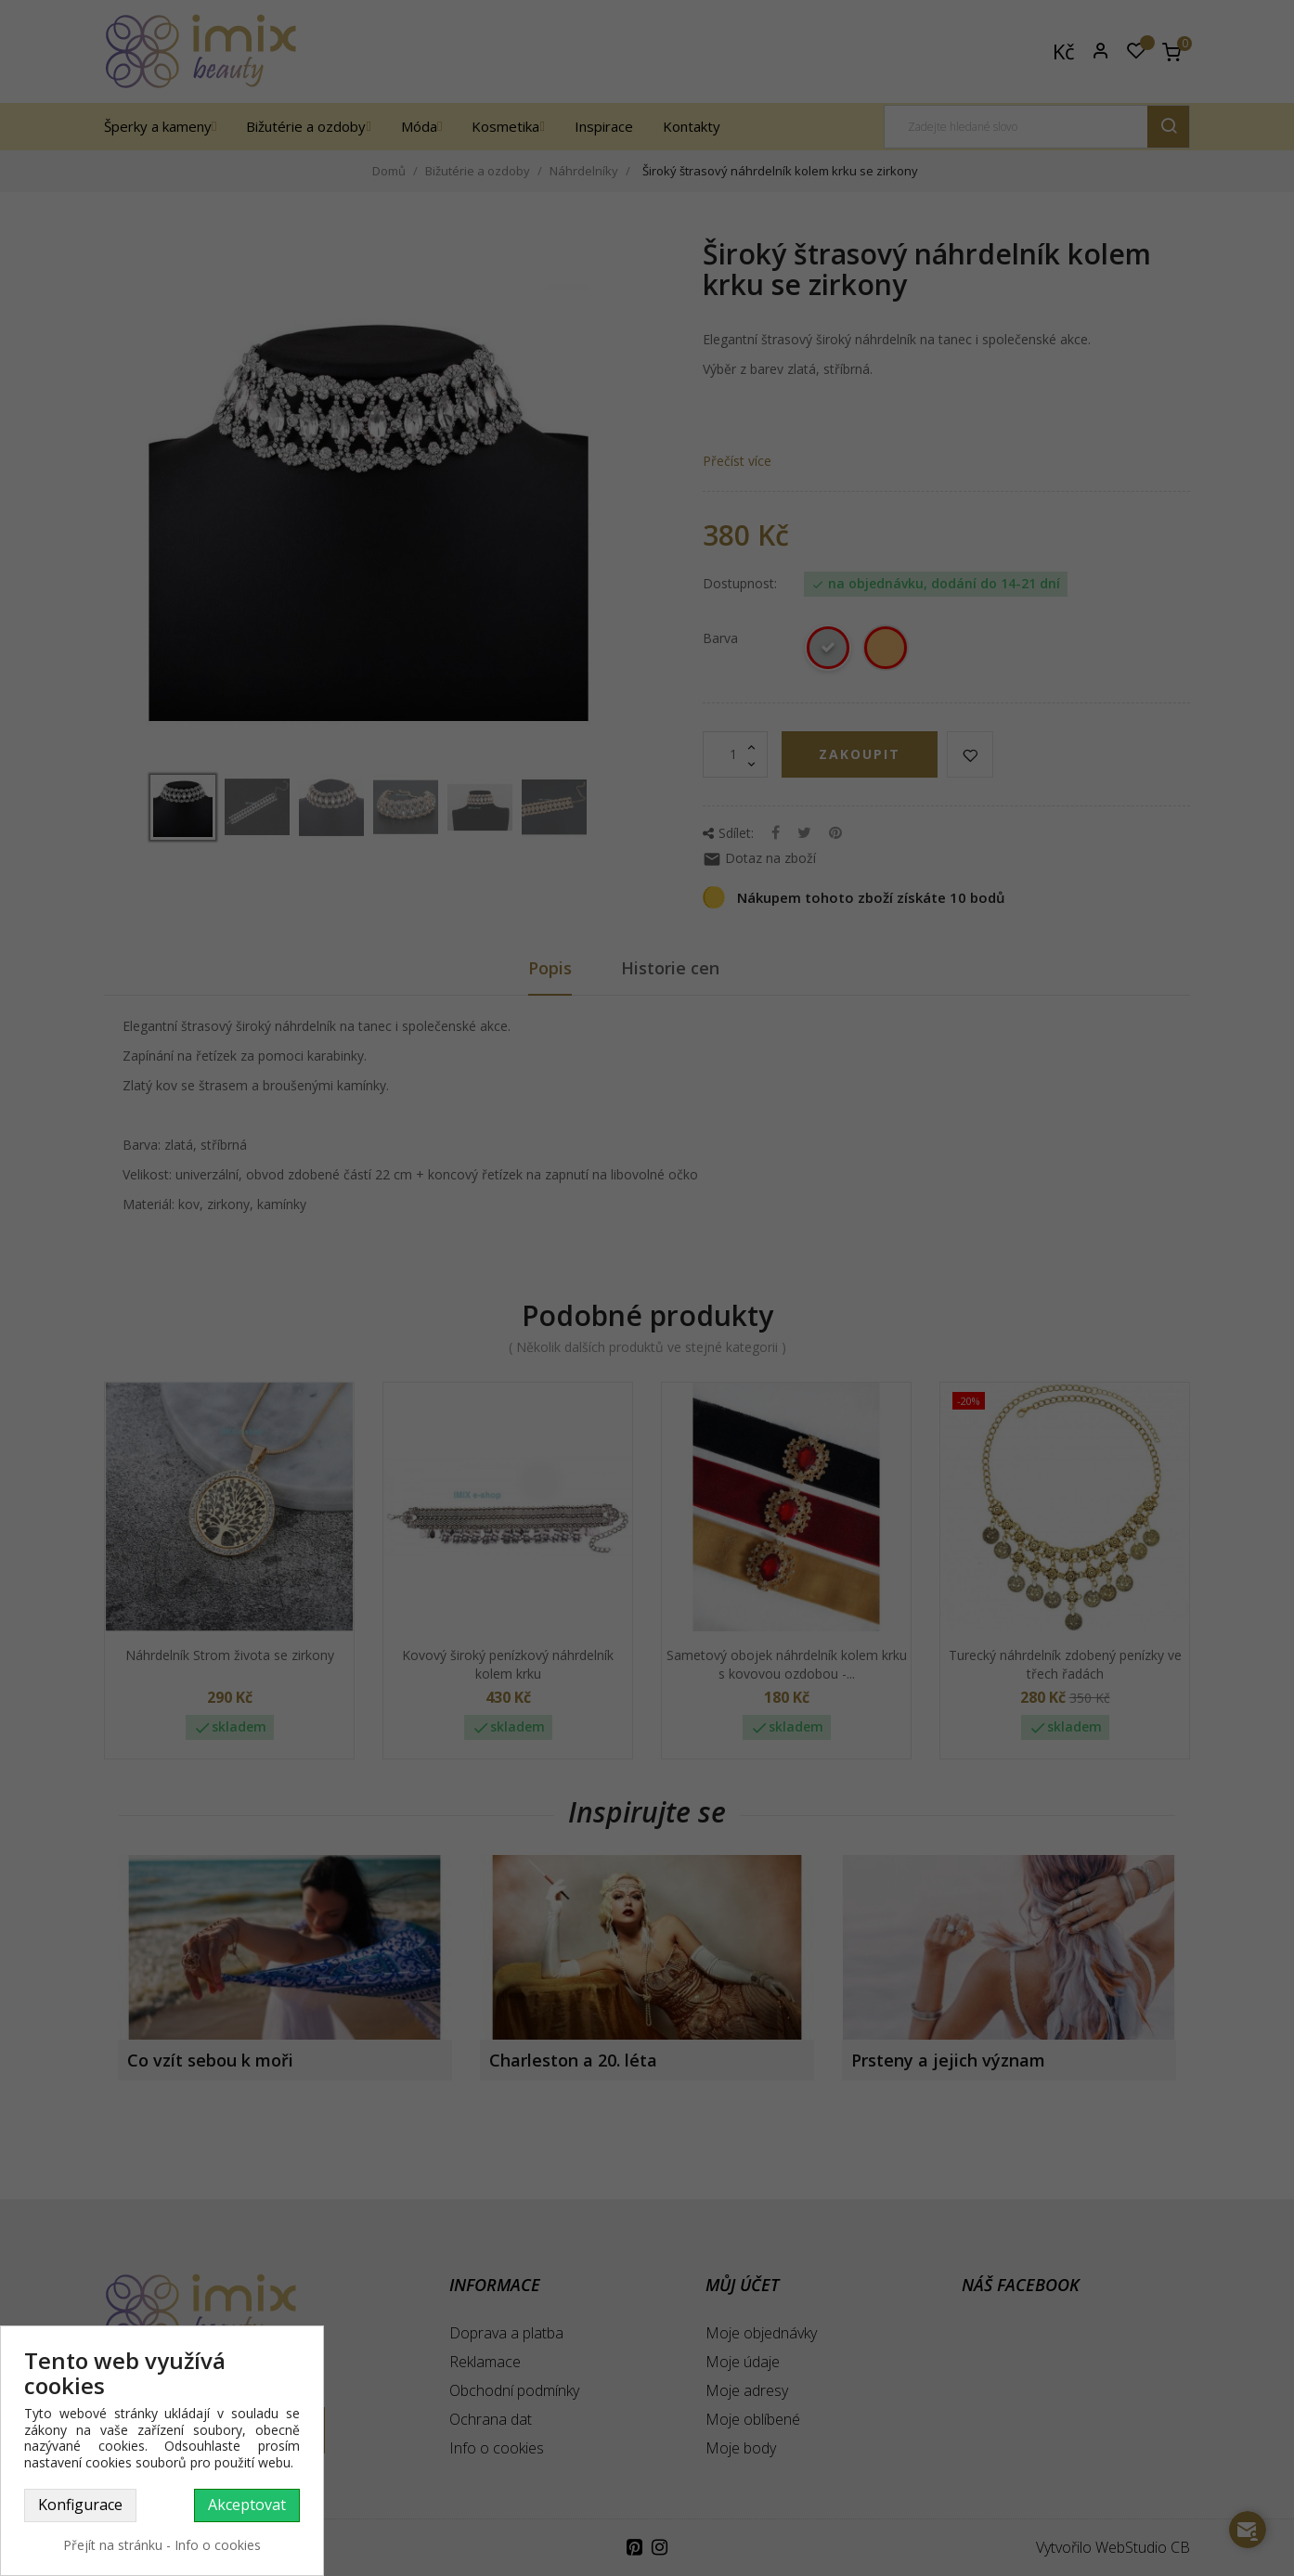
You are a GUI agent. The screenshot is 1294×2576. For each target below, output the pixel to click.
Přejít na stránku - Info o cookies (162, 2545)
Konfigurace (80, 2504)
